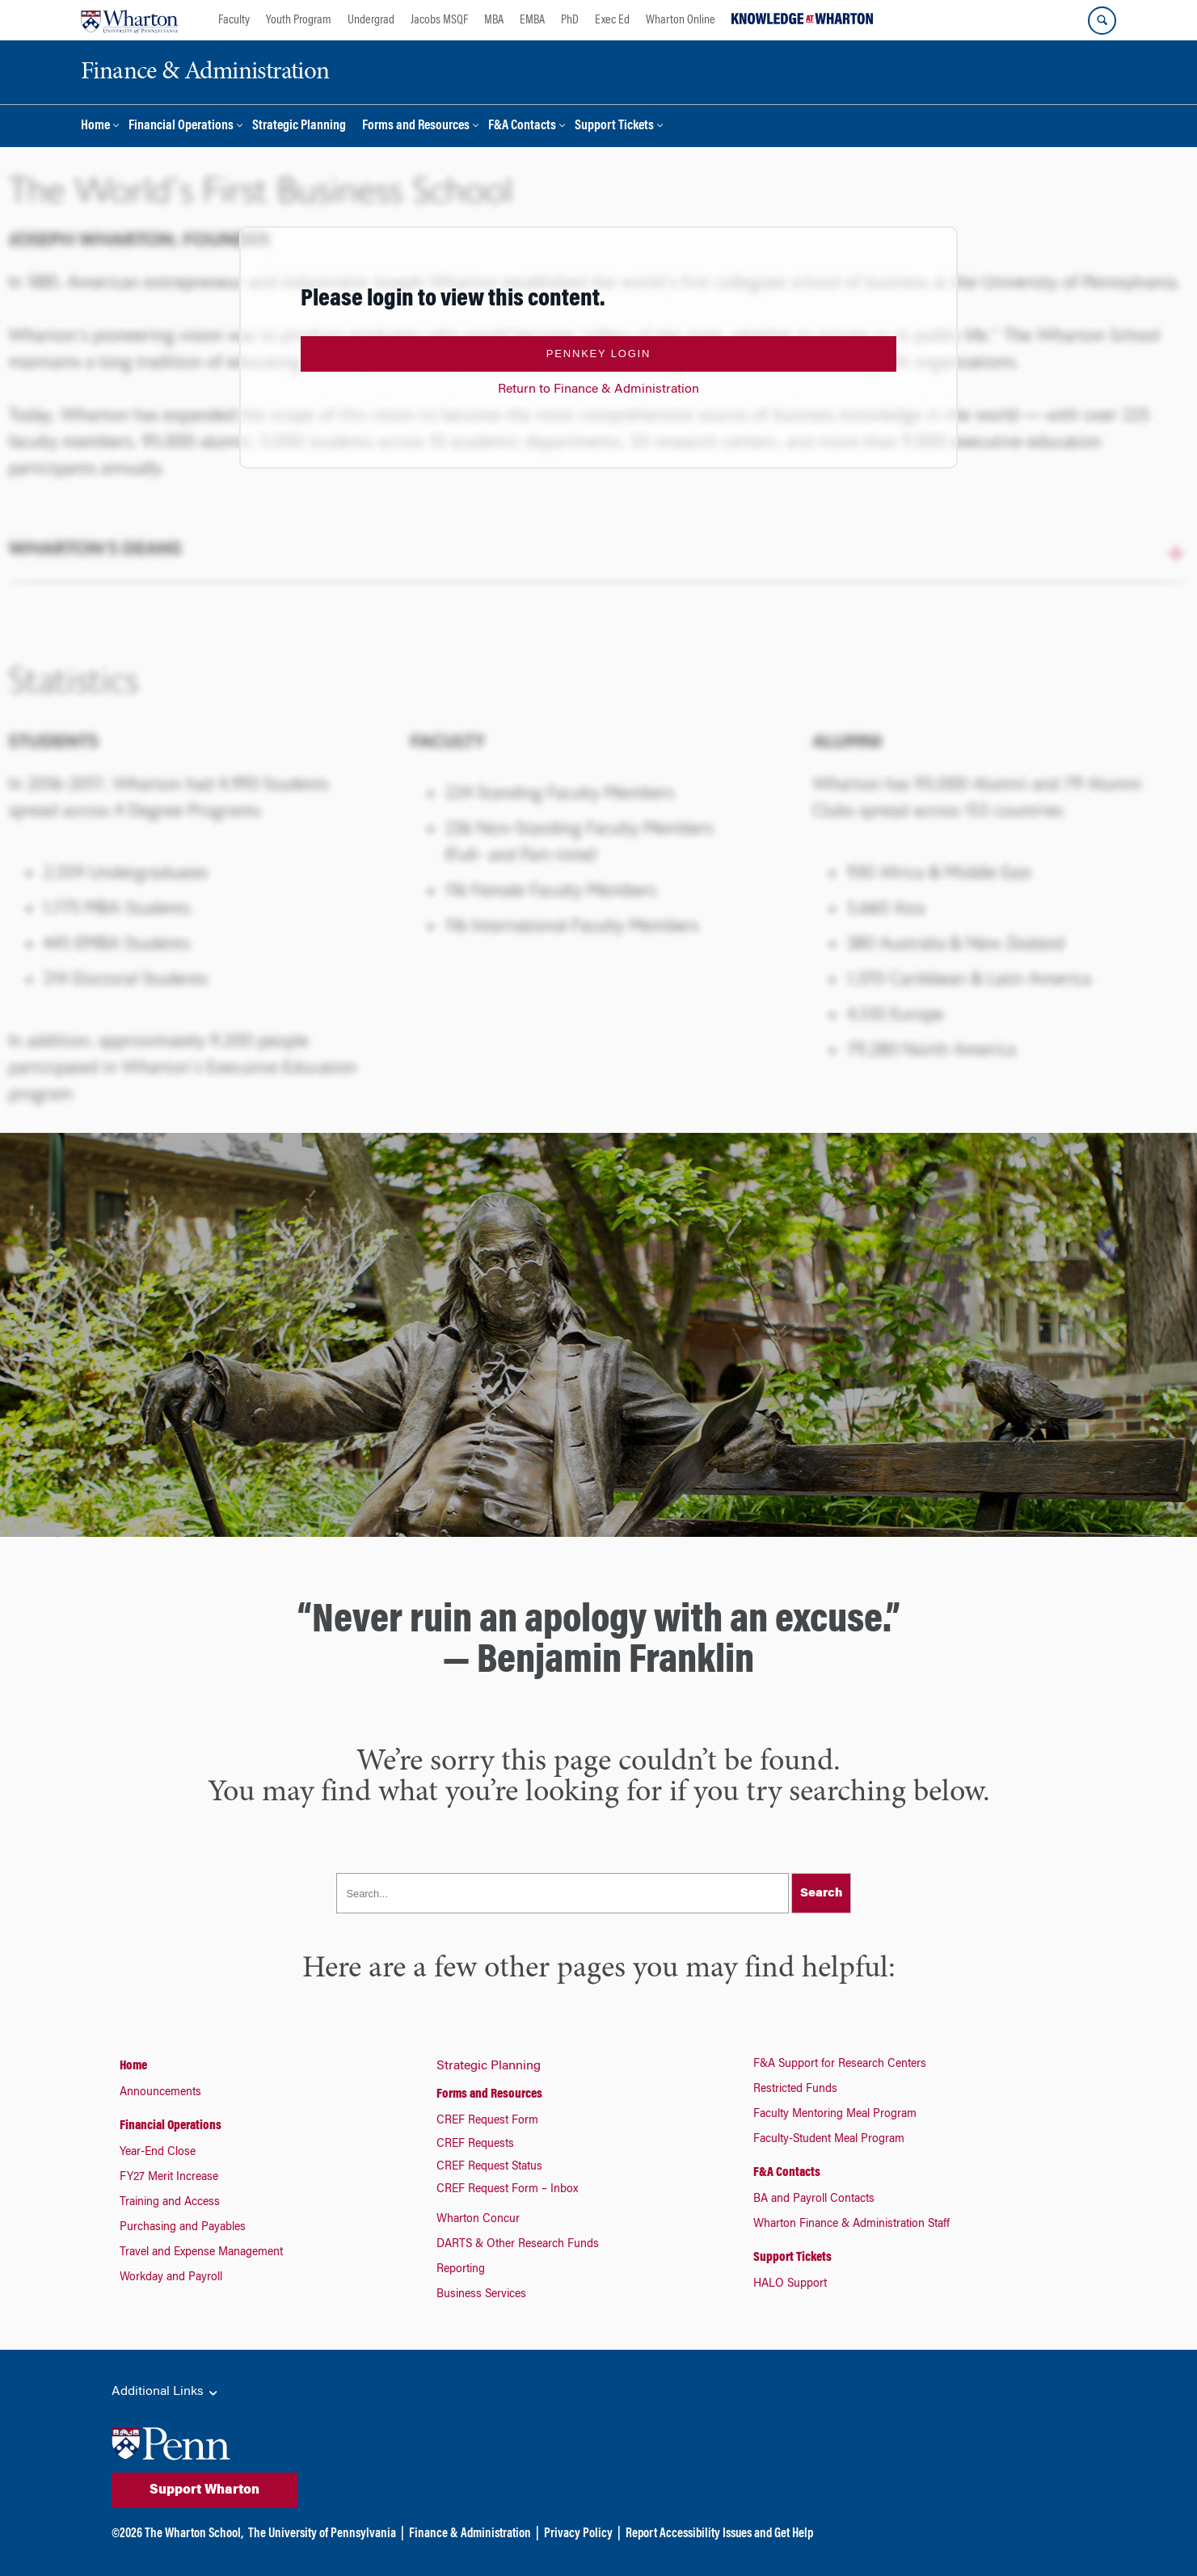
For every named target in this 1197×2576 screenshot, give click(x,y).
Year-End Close (158, 2152)
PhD (570, 20)
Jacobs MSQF (439, 20)
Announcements (160, 2092)
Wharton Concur (478, 2219)
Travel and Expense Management (201, 2252)
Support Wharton (204, 2490)
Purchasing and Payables (183, 2227)
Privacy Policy (578, 2534)
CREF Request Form (487, 2121)
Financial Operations (181, 126)
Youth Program (298, 20)
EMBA (532, 20)
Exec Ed (612, 20)
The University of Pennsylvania (322, 2534)
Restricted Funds (795, 2089)
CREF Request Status (489, 2167)
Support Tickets (614, 126)
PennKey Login (598, 353)
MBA (494, 20)
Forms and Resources (416, 126)
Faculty (234, 20)
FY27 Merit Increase (169, 2177)
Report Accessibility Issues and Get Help (719, 2534)
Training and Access (170, 2202)
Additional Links (166, 2392)
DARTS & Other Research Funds (517, 2244)
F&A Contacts (522, 126)
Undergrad (371, 20)
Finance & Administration (470, 2534)
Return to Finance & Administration (598, 389)
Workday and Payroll (171, 2277)
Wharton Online (680, 20)
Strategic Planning (299, 126)
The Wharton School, (194, 2534)
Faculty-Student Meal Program (828, 2139)
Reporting (460, 2269)
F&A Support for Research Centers (839, 2064)
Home (95, 126)
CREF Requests (475, 2144)
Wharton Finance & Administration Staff (851, 2224)
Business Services (481, 2294)
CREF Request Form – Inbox (507, 2189)
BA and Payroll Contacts (814, 2199)
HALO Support (790, 2284)
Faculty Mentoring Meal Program (835, 2114)
